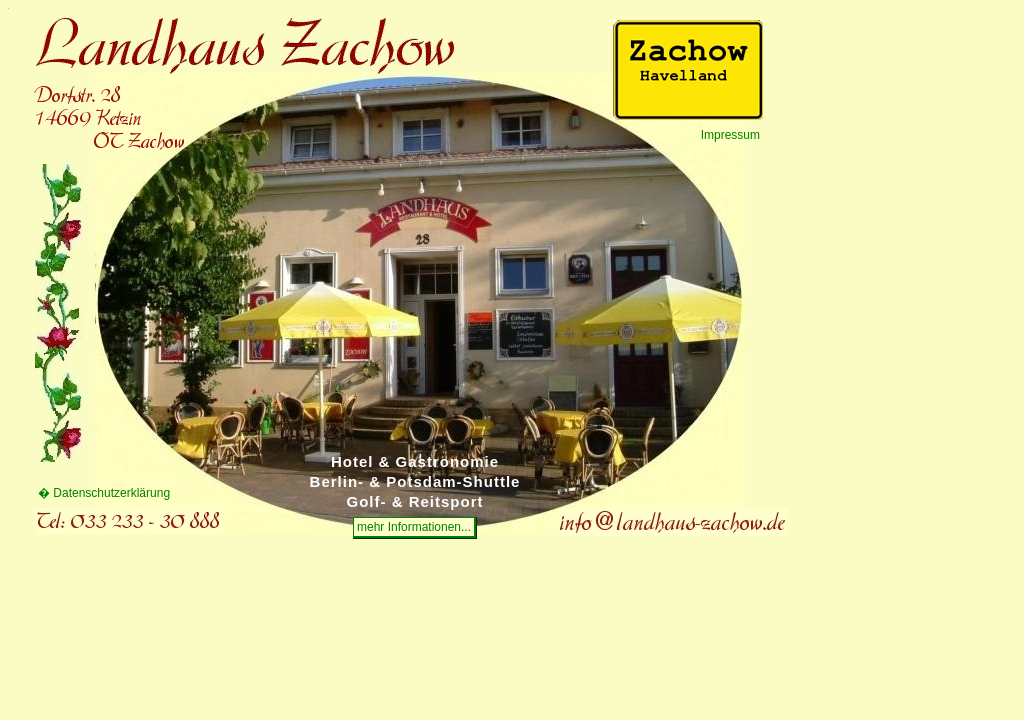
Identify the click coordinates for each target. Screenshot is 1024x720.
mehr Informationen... (414, 527)
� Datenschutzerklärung (104, 493)
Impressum (730, 135)
